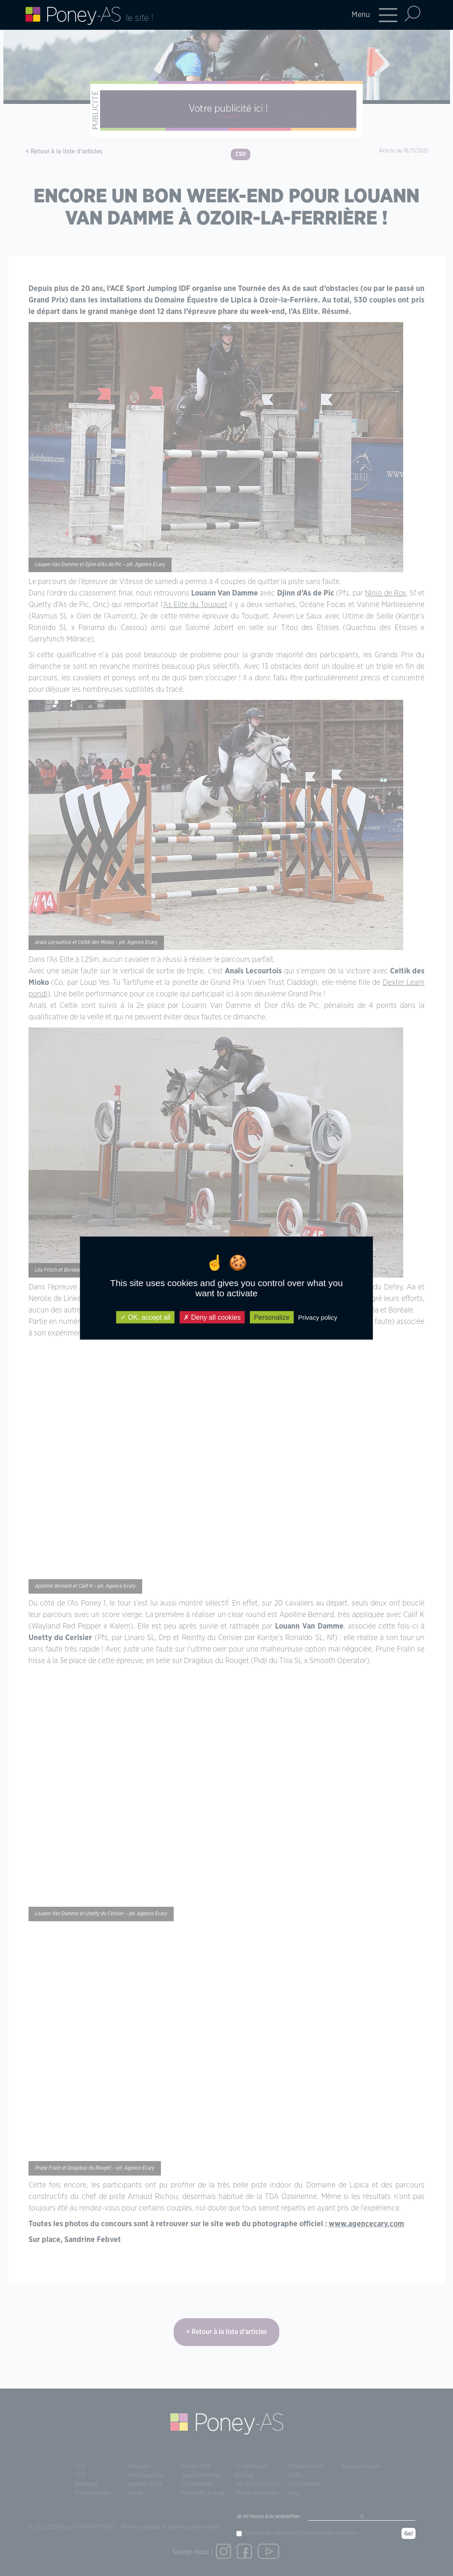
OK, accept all (145, 1317)
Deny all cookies (212, 1317)
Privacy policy (317, 1317)
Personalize (272, 1317)
